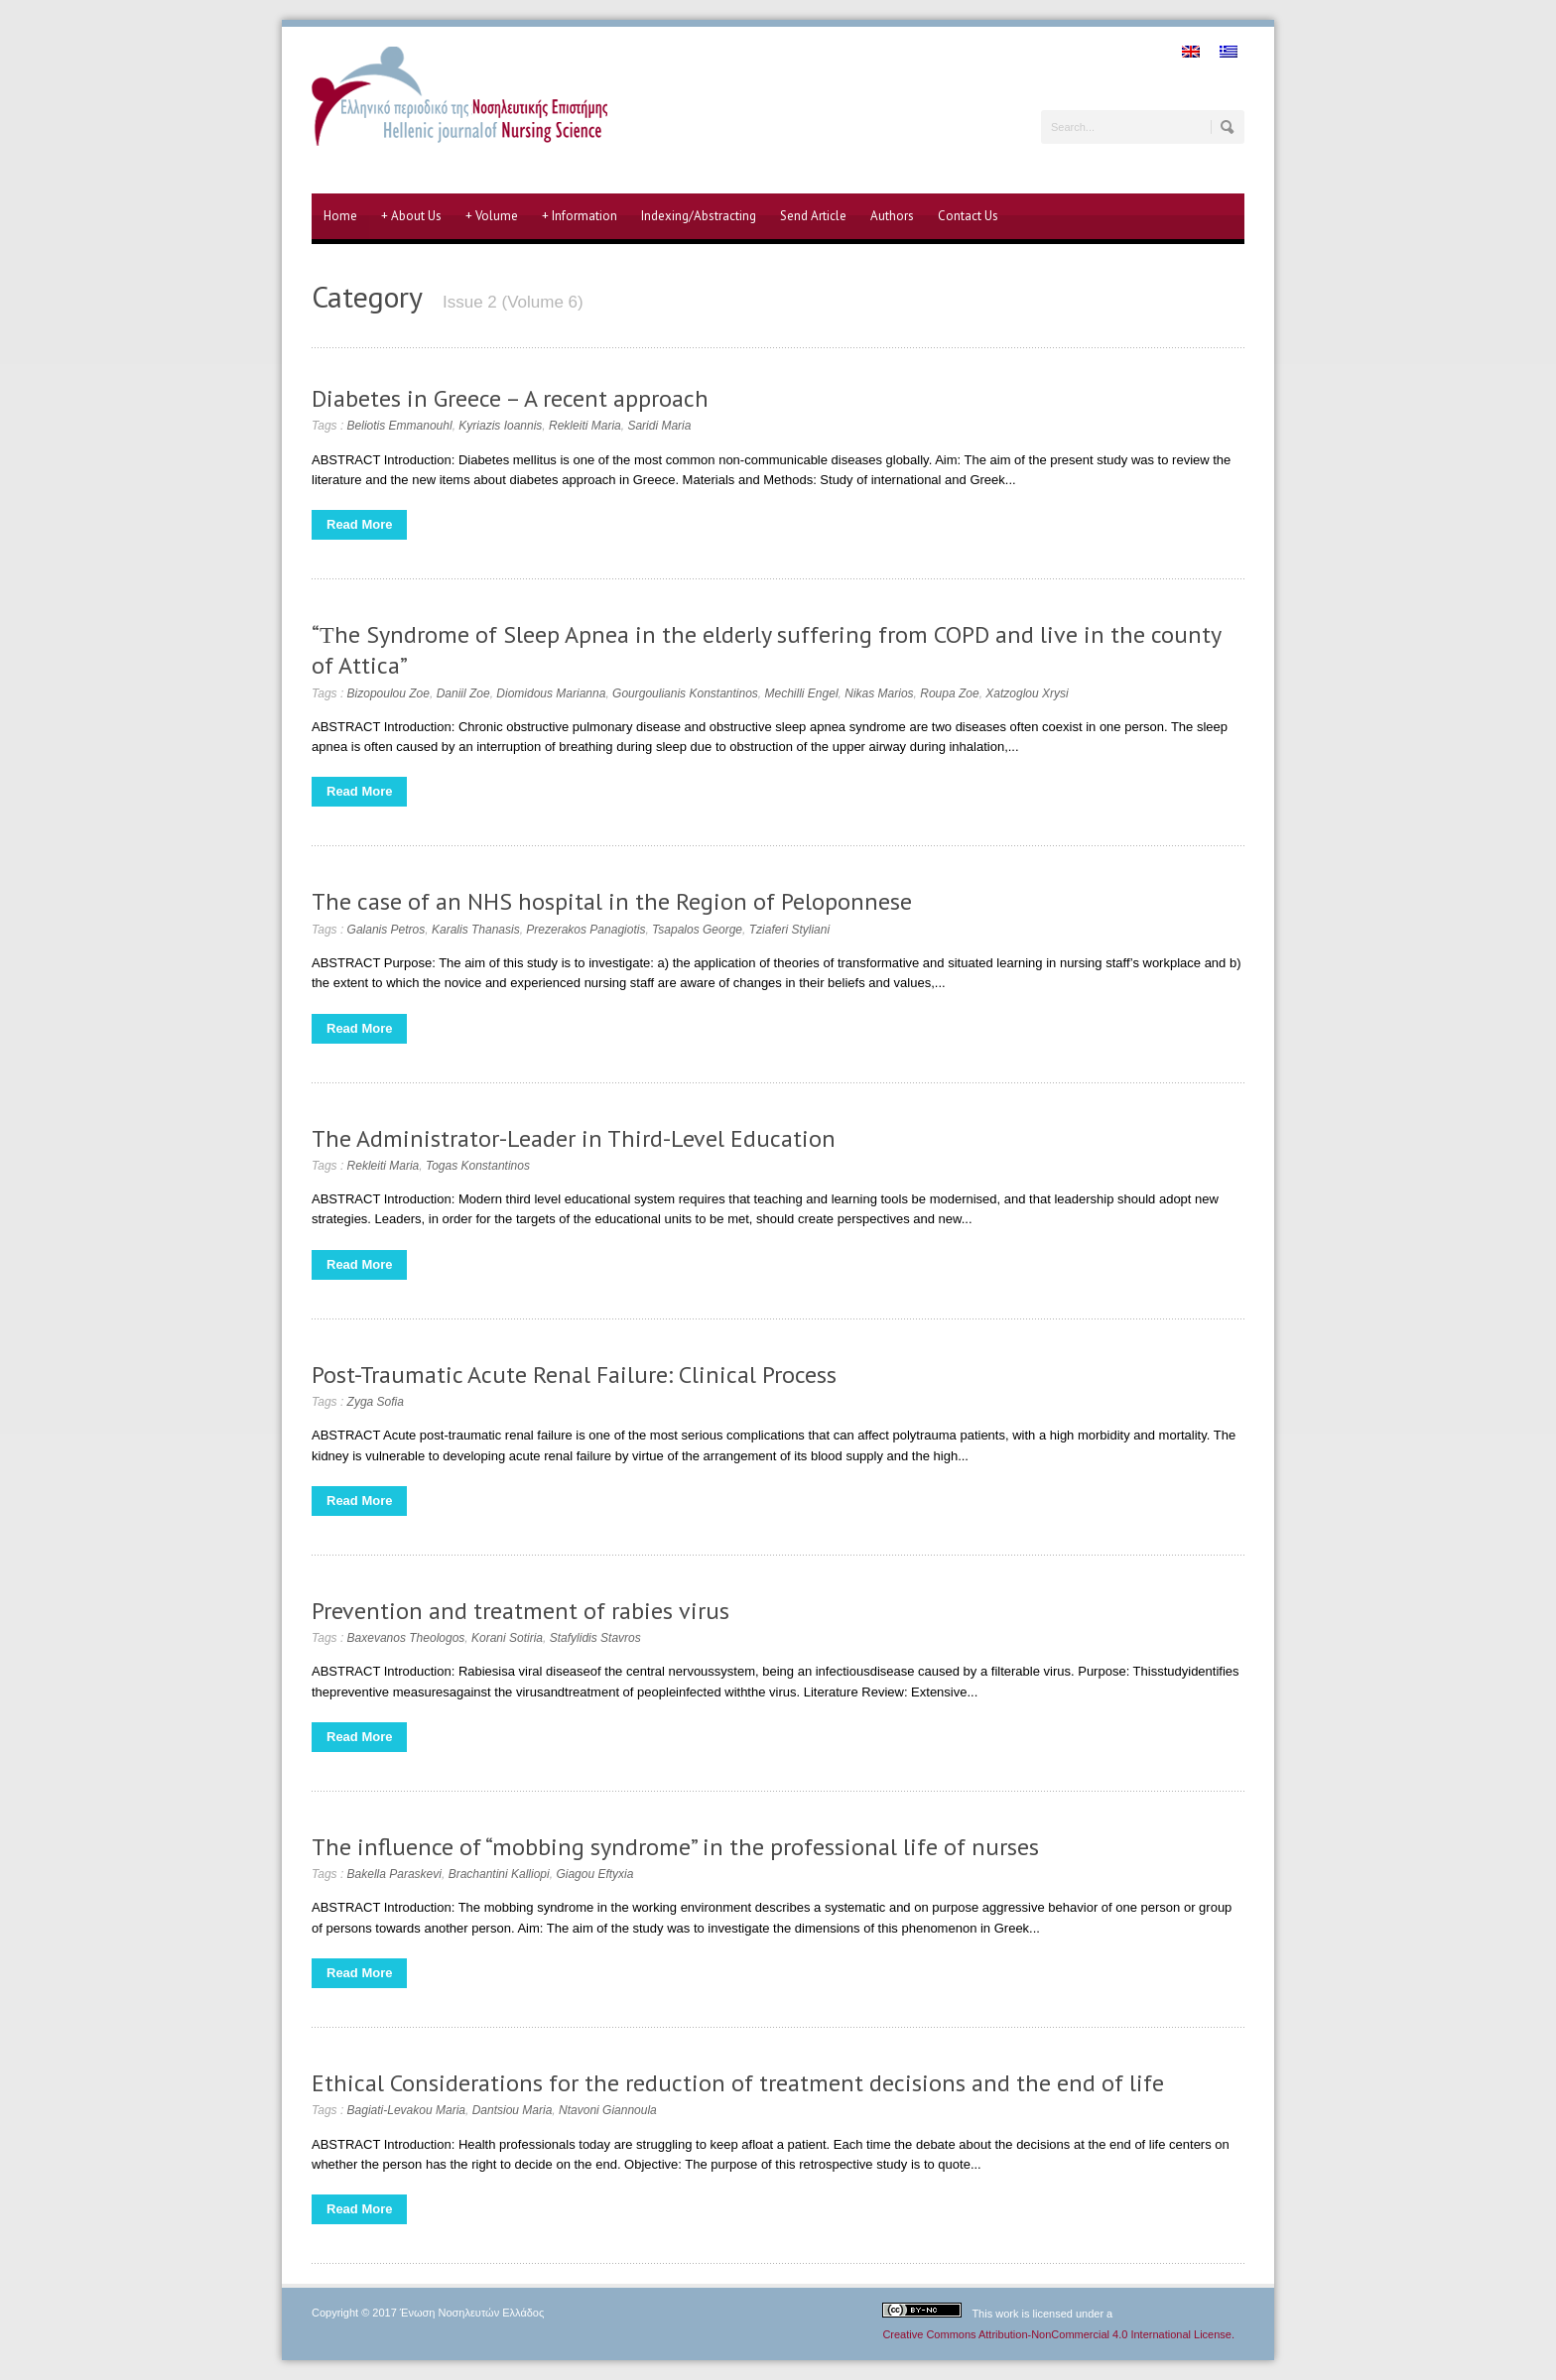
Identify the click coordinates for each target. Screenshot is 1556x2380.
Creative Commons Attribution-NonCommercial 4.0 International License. (1058, 2334)
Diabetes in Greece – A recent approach (510, 398)
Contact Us (968, 215)
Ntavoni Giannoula (608, 2110)
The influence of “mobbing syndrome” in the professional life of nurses (675, 1846)
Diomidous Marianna (550, 693)
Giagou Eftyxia (594, 1874)
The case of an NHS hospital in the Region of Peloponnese (612, 901)
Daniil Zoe (463, 693)
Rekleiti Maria (585, 426)
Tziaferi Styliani (789, 930)
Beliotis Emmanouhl (400, 426)
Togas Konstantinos (478, 1166)
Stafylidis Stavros (595, 1638)
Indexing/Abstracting (698, 215)
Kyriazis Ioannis (500, 426)
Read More (359, 524)
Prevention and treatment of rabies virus (520, 1610)
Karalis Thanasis (476, 930)
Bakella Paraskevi (394, 1874)
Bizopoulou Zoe (388, 693)
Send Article (813, 215)
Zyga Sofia (375, 1402)
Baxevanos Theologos (406, 1638)
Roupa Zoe (949, 693)
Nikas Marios (878, 693)
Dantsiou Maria (512, 2110)
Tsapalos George (697, 930)
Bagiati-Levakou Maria (406, 2110)
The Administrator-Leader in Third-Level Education (574, 1138)
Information (579, 216)
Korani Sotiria (507, 1638)
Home (340, 215)
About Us (411, 216)
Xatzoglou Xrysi (1026, 693)
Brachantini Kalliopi (499, 1874)
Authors (892, 215)
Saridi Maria (659, 426)
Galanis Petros (386, 930)
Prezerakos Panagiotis (585, 930)
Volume (491, 216)
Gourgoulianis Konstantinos (685, 693)
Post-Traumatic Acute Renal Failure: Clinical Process (574, 1374)
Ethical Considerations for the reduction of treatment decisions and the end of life (738, 2082)
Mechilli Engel (802, 693)
